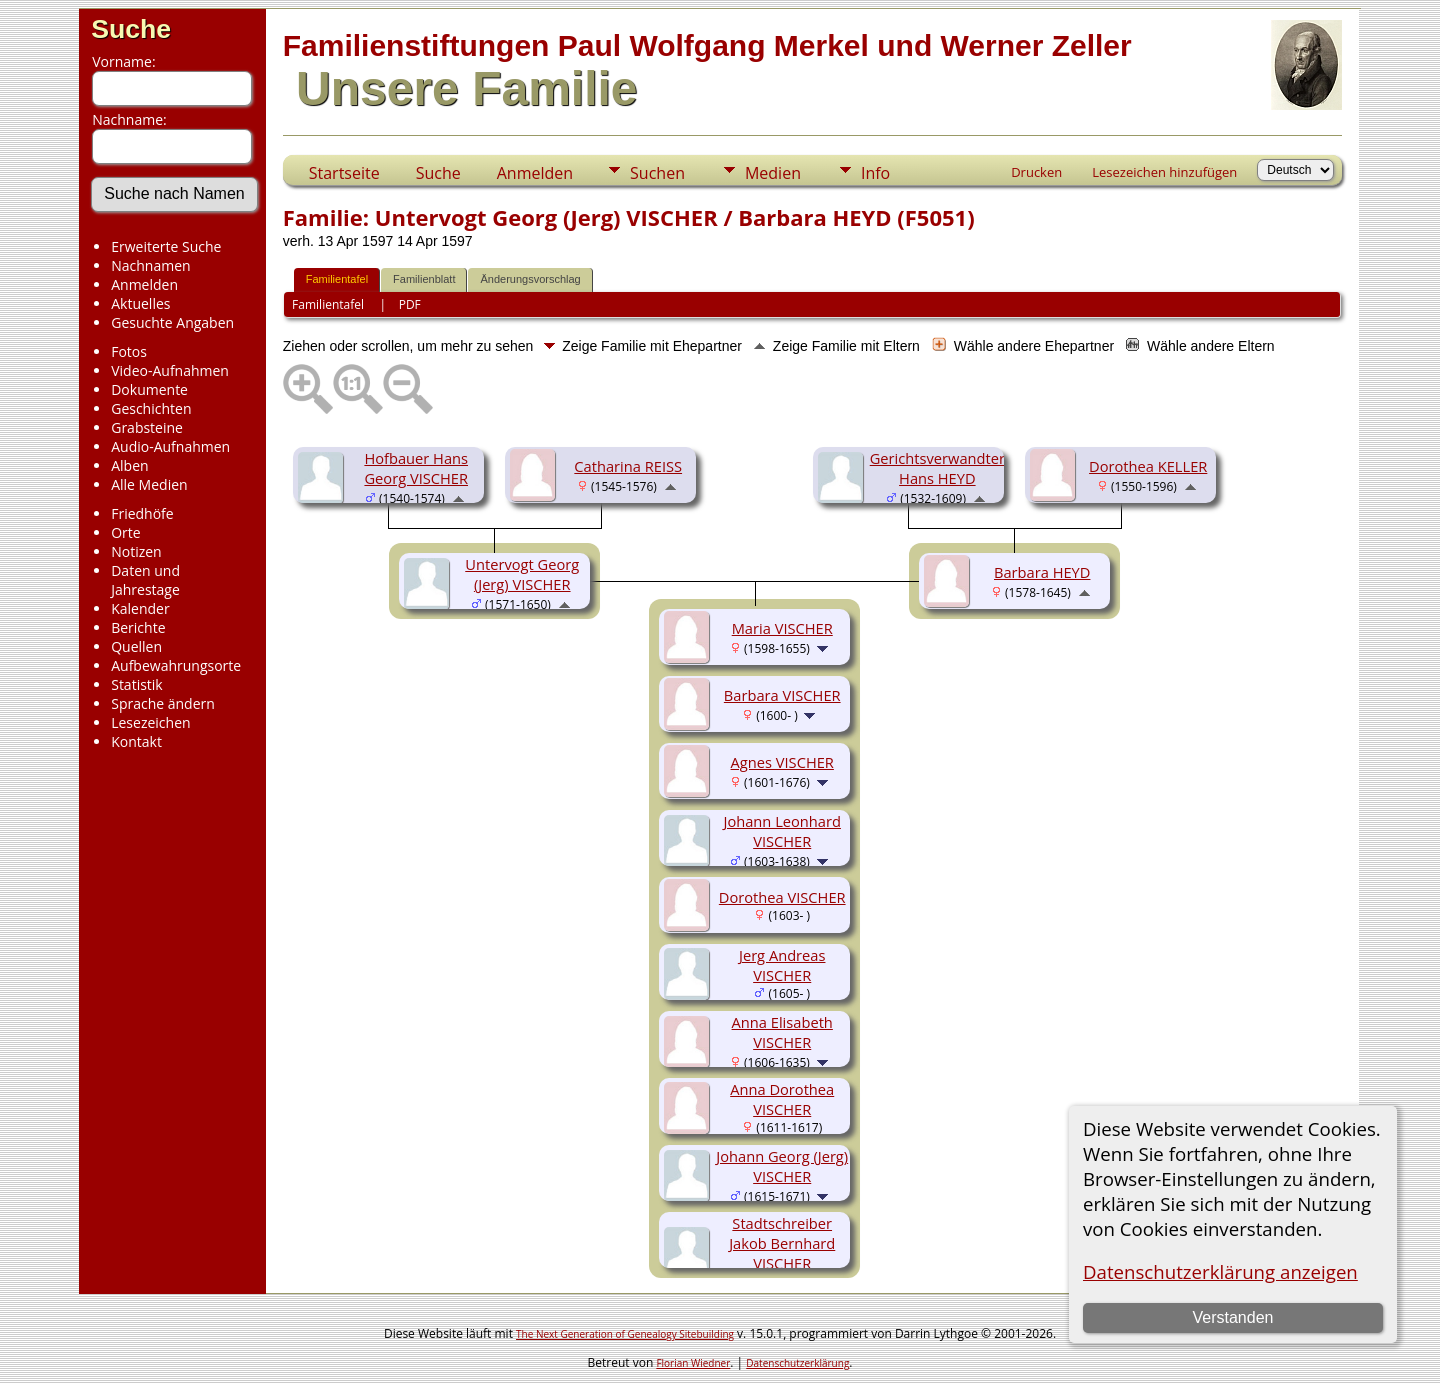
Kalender (140, 608)
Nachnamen (150, 265)
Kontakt (136, 741)
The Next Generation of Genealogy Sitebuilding (625, 1334)
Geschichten (151, 408)
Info (875, 173)
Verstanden (1232, 1317)
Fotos (129, 351)
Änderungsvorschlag (530, 279)
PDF (410, 304)
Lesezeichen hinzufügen (1164, 172)
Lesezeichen (150, 722)
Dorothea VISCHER (782, 897)
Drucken (1036, 172)
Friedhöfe (142, 513)
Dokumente (149, 389)
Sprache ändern (163, 703)
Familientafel (337, 279)
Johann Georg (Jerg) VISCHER (782, 1166)
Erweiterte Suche (166, 246)
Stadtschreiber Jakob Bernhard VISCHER (782, 1243)
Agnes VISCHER (782, 762)
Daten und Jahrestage (145, 580)
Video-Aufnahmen (170, 370)
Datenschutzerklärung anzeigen (1220, 1271)
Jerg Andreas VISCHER (782, 965)
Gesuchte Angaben (172, 322)
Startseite (344, 173)
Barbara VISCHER (782, 695)
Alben (129, 465)
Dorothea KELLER (1148, 466)
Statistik (137, 684)
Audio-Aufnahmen (170, 446)
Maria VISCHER (782, 628)
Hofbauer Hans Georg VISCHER (416, 468)
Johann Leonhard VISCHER (781, 831)
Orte (125, 532)
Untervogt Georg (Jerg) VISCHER (522, 574)
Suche (131, 29)
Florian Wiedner (693, 1363)
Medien (773, 173)
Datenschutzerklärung (797, 1363)
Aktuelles (140, 303)
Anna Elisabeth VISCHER (782, 1032)
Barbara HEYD (1042, 572)
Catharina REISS (628, 466)
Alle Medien (149, 484)
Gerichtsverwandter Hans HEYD (937, 468)
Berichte (138, 627)
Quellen (136, 646)
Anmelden (144, 284)
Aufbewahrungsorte (176, 665)
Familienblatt (424, 279)
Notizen (136, 551)
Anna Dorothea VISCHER (782, 1099)
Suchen (657, 173)
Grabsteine (147, 427)
